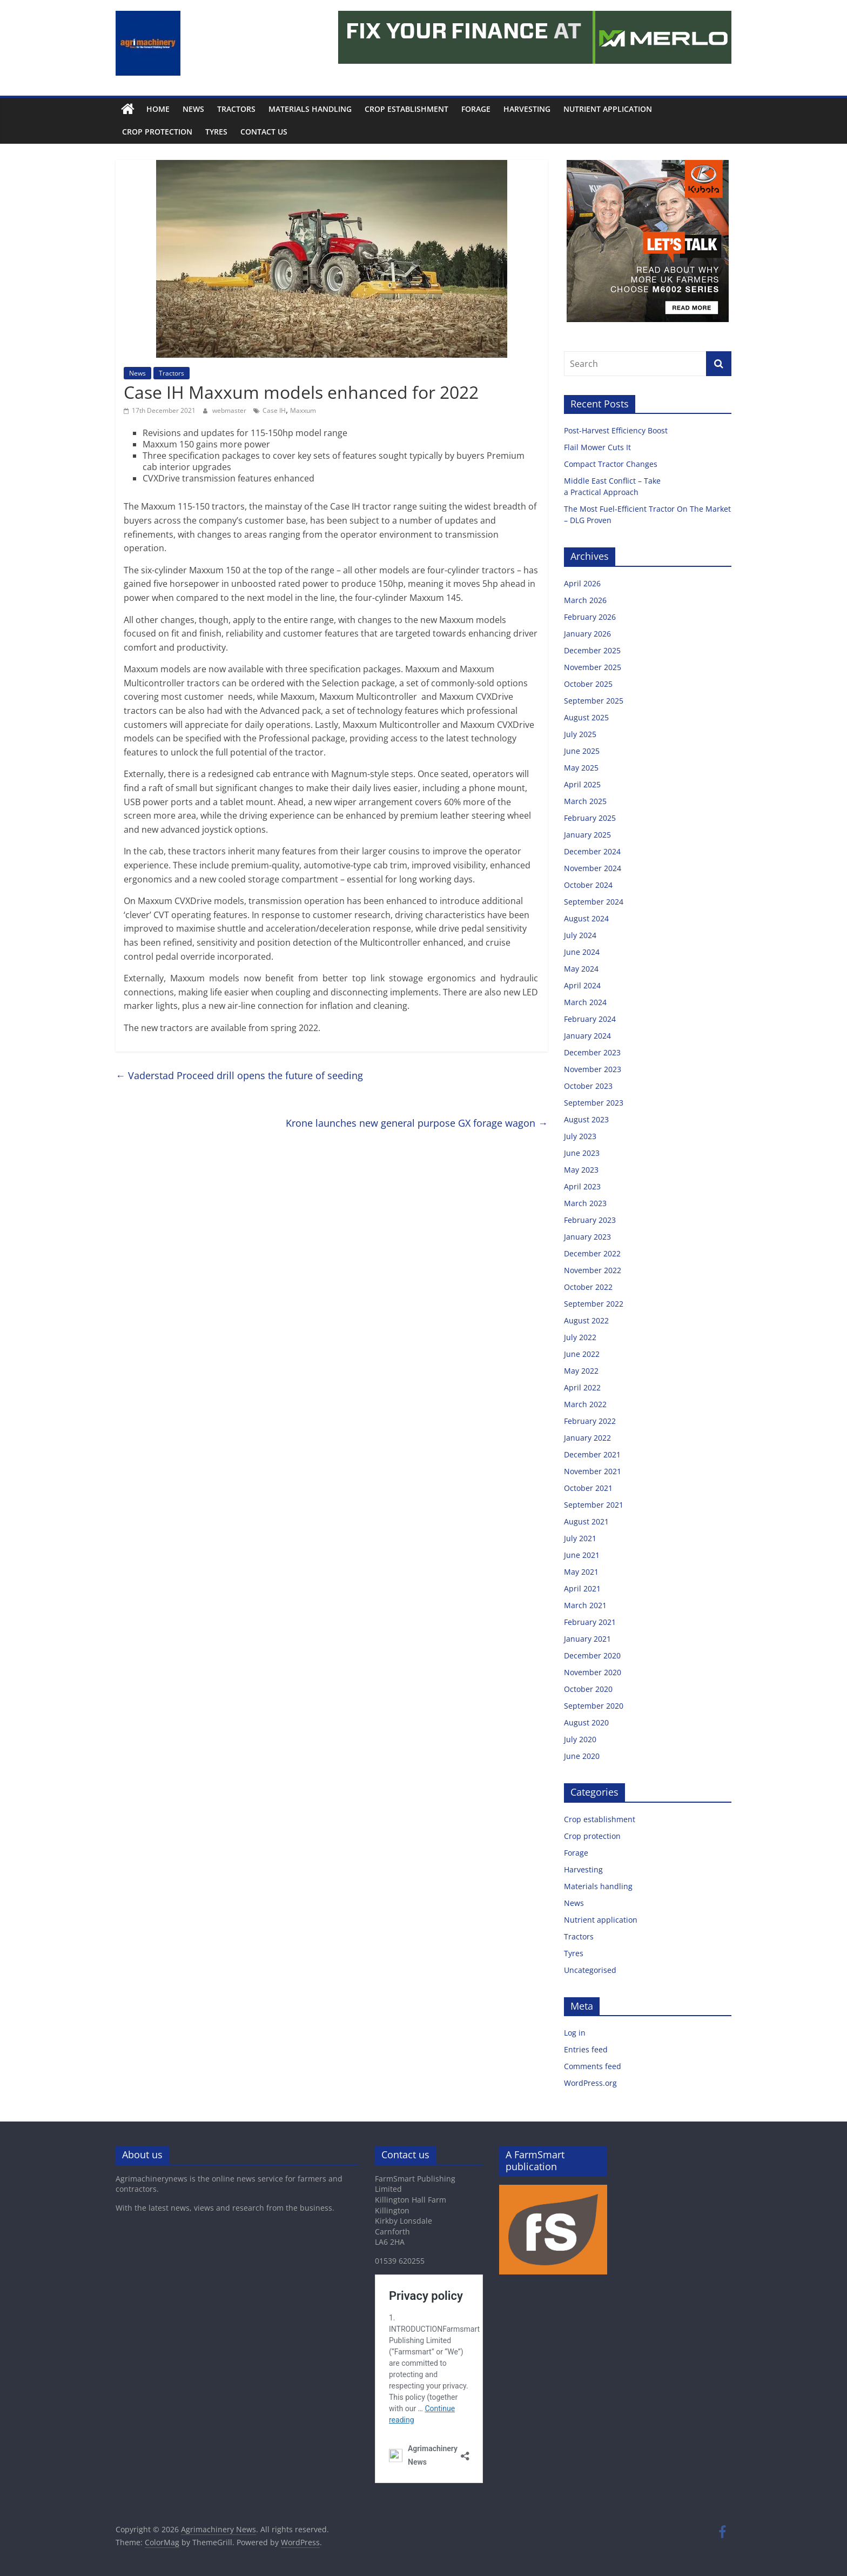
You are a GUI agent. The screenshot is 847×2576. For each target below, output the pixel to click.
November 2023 (592, 1069)
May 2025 (581, 767)
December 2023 (592, 1052)
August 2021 (586, 1521)
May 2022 (581, 1371)
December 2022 (592, 1253)
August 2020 (586, 1722)
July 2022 (580, 1337)
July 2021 (580, 1538)
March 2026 (585, 600)
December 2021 (592, 1454)
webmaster (230, 410)
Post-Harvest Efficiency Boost (617, 430)
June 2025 (582, 751)
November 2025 (592, 667)
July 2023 (580, 1136)
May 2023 (581, 1170)
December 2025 (592, 650)
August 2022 (586, 1320)
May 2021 (581, 1572)
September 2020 (593, 1706)
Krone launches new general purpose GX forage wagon (417, 1122)
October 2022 (588, 1287)
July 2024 (580, 935)
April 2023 (582, 1186)
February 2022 (590, 1421)
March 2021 (585, 1605)
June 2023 (582, 1153)
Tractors (236, 109)
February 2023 (590, 1220)
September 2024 (593, 901)
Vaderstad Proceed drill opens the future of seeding (239, 1075)
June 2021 (582, 1555)
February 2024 (590, 1019)
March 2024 (585, 1002)
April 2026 (582, 583)
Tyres (216, 131)
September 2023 (593, 1103)
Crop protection (157, 131)
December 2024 (592, 851)
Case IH (274, 410)
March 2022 (585, 1404)
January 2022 (587, 1438)
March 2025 (585, 801)
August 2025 (586, 717)
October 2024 (588, 885)
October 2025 (588, 684)
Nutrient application (607, 109)
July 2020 (580, 1739)
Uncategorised (590, 1970)
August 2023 (586, 1119)
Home (158, 109)
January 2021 (587, 1639)
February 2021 (590, 1622)
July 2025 (580, 734)
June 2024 (582, 952)
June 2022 (582, 1354)
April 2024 (582, 985)
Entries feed (586, 2049)
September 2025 (593, 700)
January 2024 (587, 1036)
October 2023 (588, 1086)
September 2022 (593, 1304)
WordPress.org (590, 2083)
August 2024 (586, 918)
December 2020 (592, 1655)
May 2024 (581, 969)
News (193, 109)
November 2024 (592, 868)
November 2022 (592, 1270)
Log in (575, 2033)
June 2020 (582, 1756)
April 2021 (582, 1588)
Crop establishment (406, 109)
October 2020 (588, 1689)
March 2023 (585, 1203)
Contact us (263, 131)
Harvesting (526, 109)
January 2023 (587, 1237)
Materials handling (310, 109)
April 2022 (582, 1387)
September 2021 (593, 1505)
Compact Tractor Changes (612, 464)
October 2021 (588, 1488)
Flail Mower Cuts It (598, 447)
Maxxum (303, 410)
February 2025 (590, 818)
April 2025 (582, 784)
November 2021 (592, 1471)
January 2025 (587, 834)
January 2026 (587, 633)
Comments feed (592, 2066)
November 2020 (592, 1672)
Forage (475, 109)
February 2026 (590, 617)
